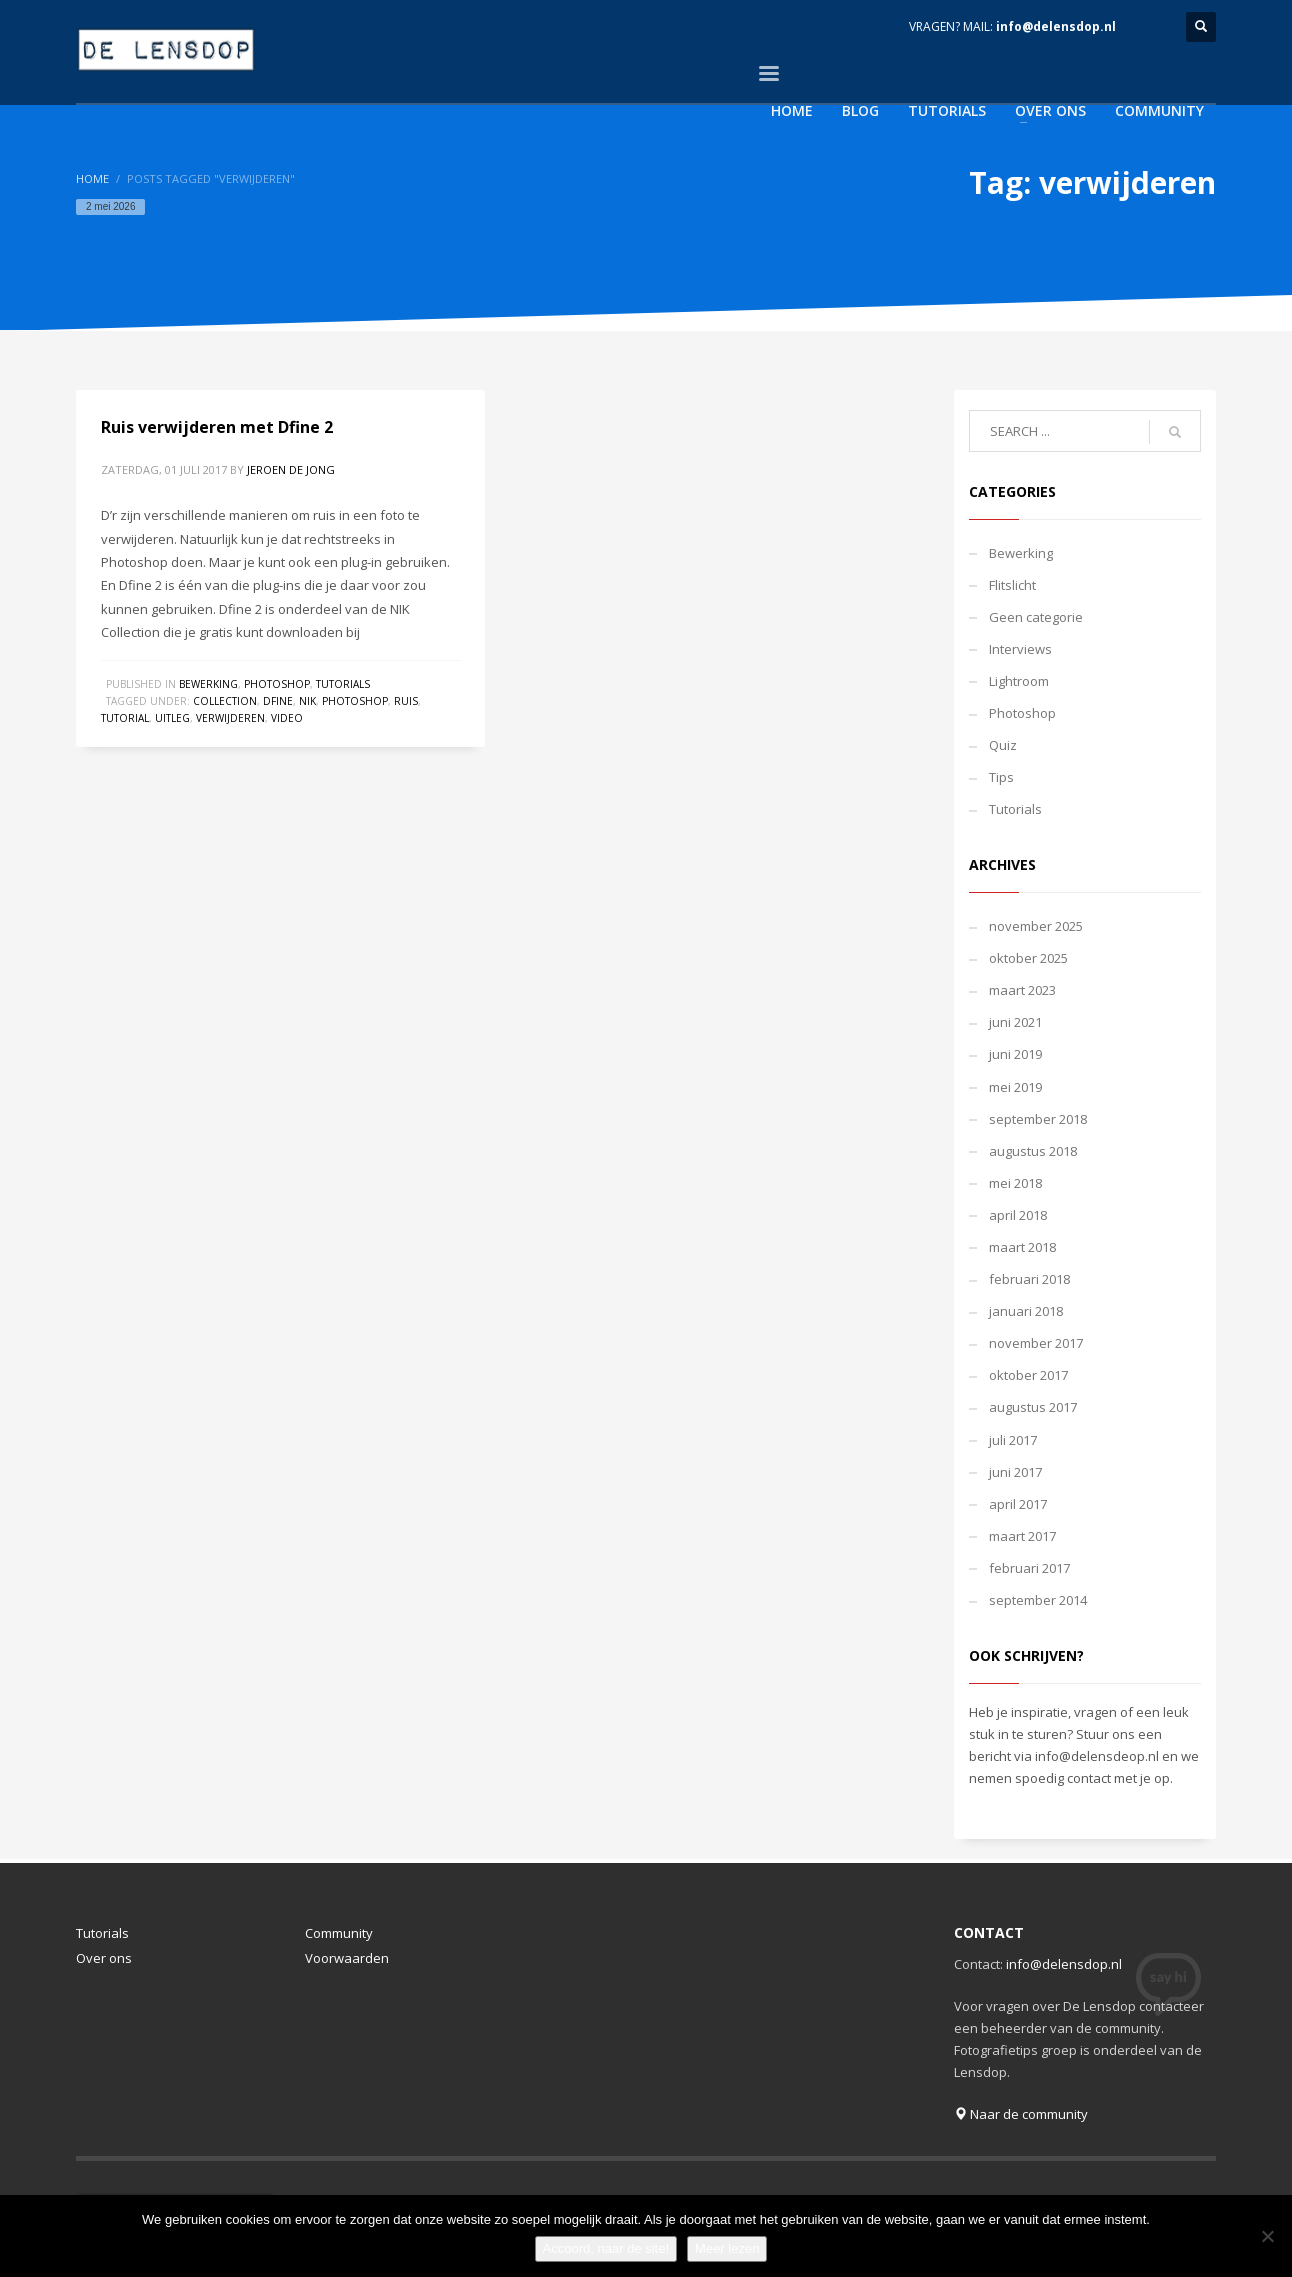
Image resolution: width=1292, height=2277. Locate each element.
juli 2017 (1013, 1440)
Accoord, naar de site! (606, 2248)
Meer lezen (727, 2248)
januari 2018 (1026, 1311)
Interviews (1020, 649)
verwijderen (230, 718)
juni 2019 (1015, 1054)
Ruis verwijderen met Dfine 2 (217, 427)
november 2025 (1036, 926)
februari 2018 (1029, 1279)
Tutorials (343, 684)
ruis (406, 701)
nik (307, 701)
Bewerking (208, 684)
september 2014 (1038, 1600)
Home (92, 178)
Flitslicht (1012, 585)
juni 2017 (1015, 1472)
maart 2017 (1022, 1536)
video (287, 718)
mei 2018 (1015, 1183)
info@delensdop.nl (1056, 26)
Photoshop (277, 684)
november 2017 (1036, 1343)
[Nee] (1267, 2236)
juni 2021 (1015, 1022)
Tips (1001, 777)
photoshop (355, 701)
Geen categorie (1036, 617)
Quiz (1003, 745)
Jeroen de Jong (291, 469)
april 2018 (1018, 1215)
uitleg (172, 718)
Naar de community (1021, 2114)
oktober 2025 (1028, 958)
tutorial (125, 718)
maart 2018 (1022, 1247)
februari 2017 (1029, 1568)
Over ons (104, 1958)
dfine (278, 701)
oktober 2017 (1028, 1375)
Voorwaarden (347, 1958)
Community (339, 1933)
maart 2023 (1022, 990)
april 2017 (1018, 1504)
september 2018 (1038, 1119)
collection (225, 701)
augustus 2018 (1033, 1151)
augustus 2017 (1033, 1407)
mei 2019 (1015, 1087)
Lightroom (1019, 681)
